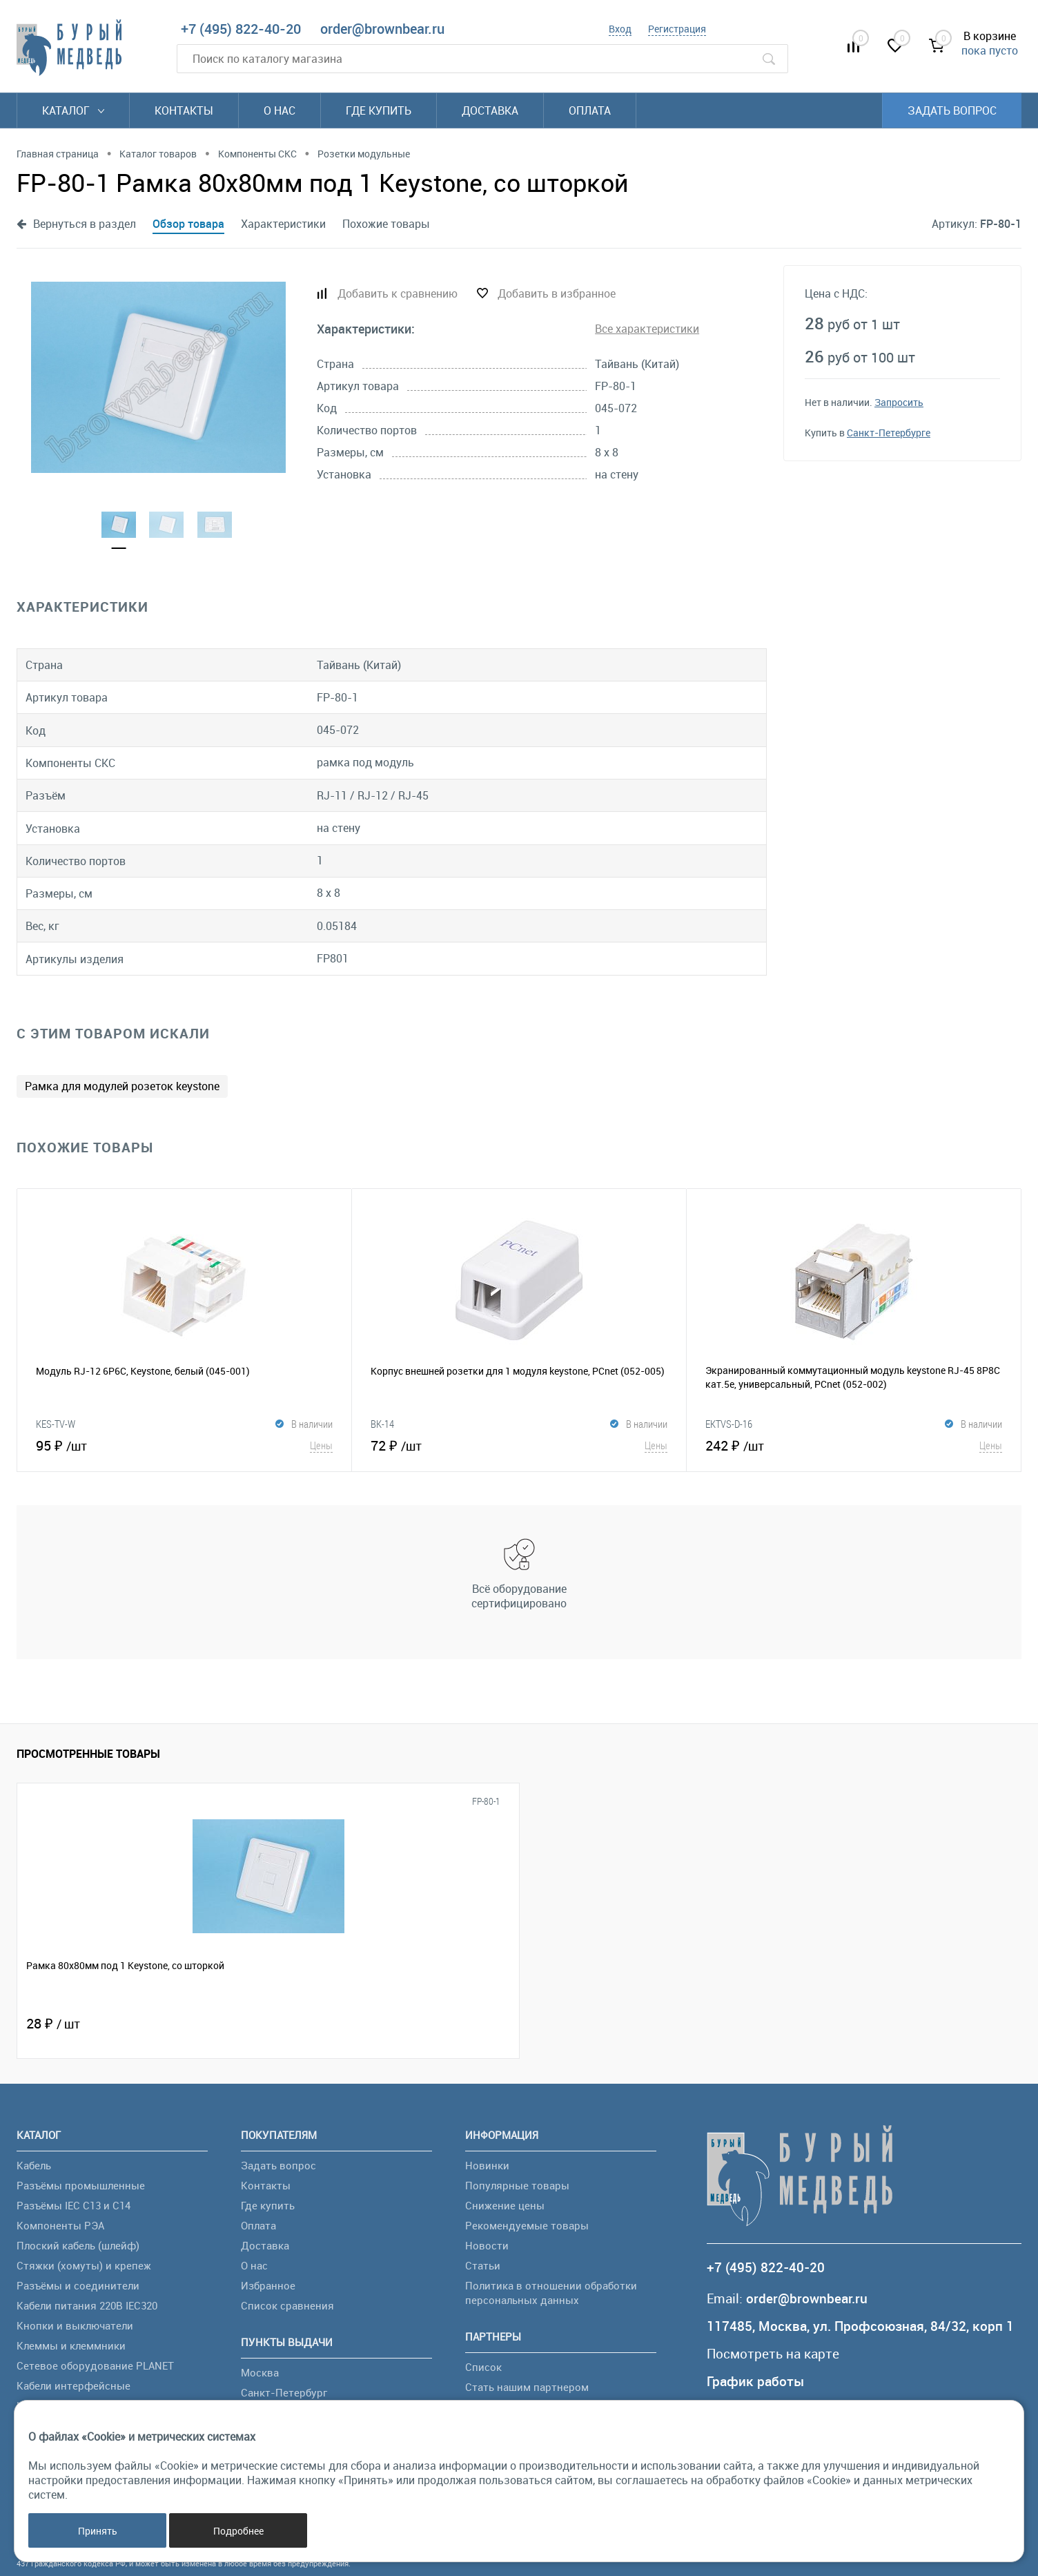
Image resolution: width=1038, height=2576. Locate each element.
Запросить (898, 402)
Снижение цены (505, 2205)
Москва (260, 2372)
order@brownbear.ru (382, 28)
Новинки (487, 2165)
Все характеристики (647, 328)
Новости (487, 2245)
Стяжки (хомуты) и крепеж (84, 2265)
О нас (279, 110)
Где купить (378, 110)
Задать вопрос (952, 110)
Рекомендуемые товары (527, 2225)
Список (483, 2367)
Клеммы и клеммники (71, 2345)
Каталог (73, 110)
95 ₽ (184, 1445)
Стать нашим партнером (527, 2387)
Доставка (490, 110)
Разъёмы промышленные (81, 2185)
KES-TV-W (55, 1424)
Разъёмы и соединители (78, 2285)
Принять (97, 2530)
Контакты (184, 110)
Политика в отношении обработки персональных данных (551, 2292)
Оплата (590, 110)
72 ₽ (519, 1445)
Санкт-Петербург (284, 2392)
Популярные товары (517, 2185)
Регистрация (677, 28)
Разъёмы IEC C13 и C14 (73, 2205)
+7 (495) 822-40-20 (241, 28)
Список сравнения (287, 2305)
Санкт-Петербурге (888, 432)
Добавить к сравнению (397, 293)
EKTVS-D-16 (728, 1424)
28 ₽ (53, 2023)
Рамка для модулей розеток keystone (122, 1086)
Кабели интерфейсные (73, 2385)
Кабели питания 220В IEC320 (87, 2305)
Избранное (268, 2285)
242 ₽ (853, 1445)
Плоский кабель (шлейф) (78, 2245)
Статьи (482, 2265)
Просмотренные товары (88, 1753)
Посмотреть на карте (773, 2354)
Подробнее (238, 2530)
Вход (620, 28)
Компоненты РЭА (60, 2225)
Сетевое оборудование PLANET (95, 2365)
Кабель (34, 2165)
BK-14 (382, 1424)
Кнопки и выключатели (75, 2325)
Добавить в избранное (557, 293)
